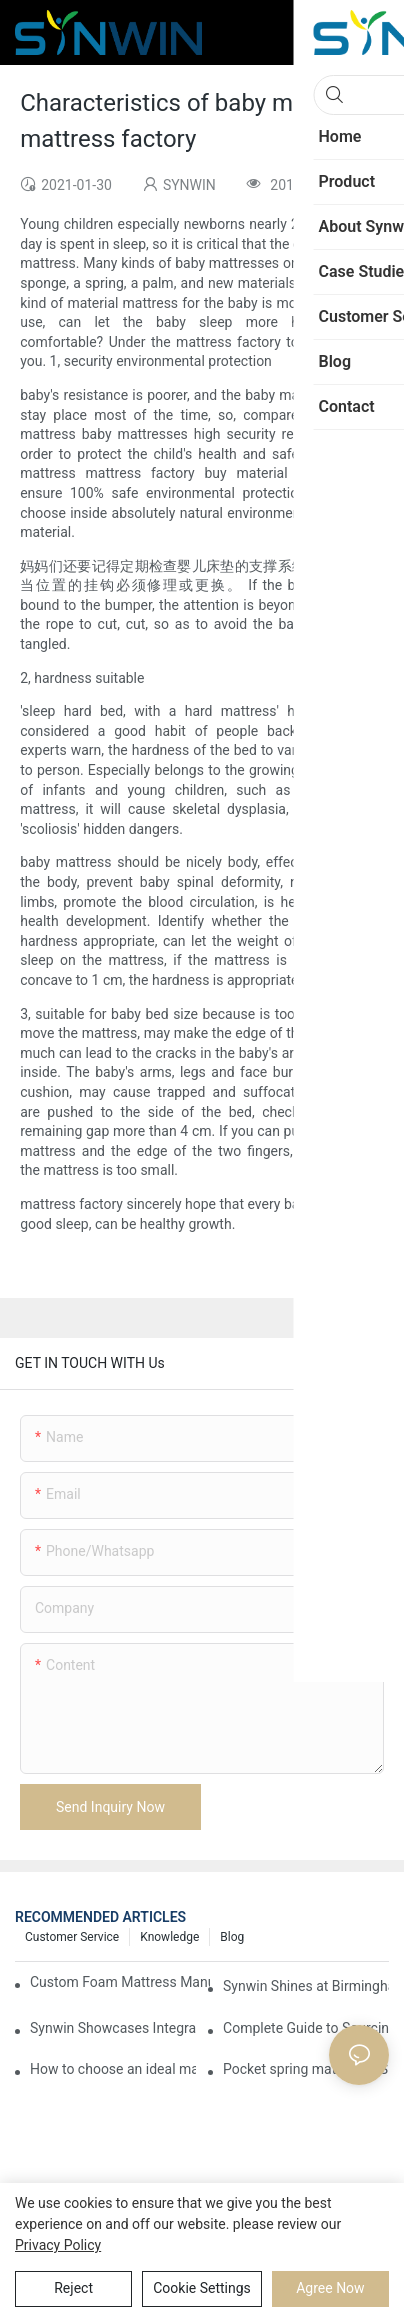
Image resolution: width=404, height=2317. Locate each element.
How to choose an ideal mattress (113, 2069)
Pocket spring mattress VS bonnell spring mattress (306, 2069)
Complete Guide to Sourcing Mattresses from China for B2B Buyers (306, 2028)
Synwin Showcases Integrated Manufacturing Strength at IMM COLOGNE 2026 (113, 2028)
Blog (232, 1937)
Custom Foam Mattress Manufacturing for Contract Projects (120, 1982)
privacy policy (58, 2245)
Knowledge (169, 1937)
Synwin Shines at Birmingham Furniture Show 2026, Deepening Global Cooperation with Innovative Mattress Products (306, 1986)
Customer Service (72, 1937)
